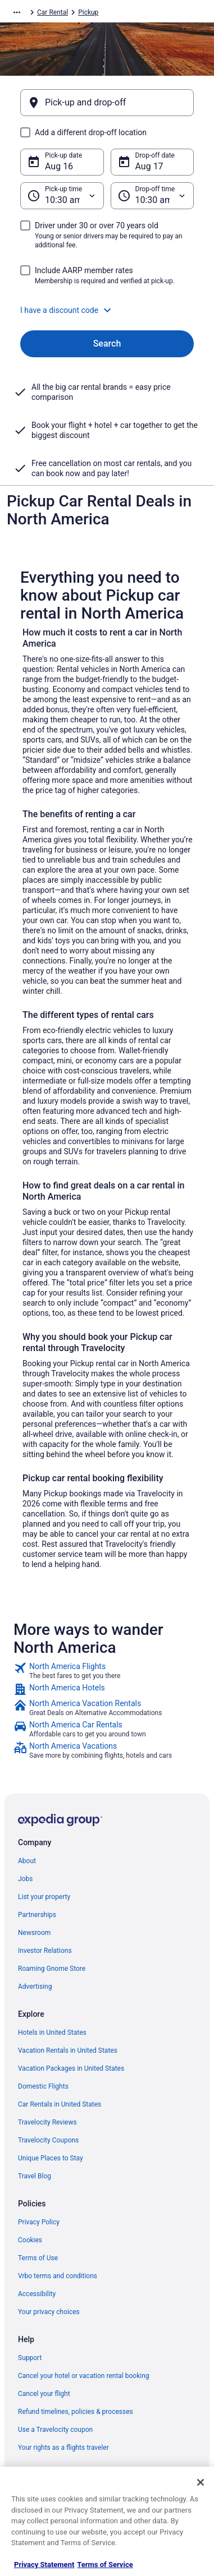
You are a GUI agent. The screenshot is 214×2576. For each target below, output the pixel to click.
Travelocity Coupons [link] (48, 2140)
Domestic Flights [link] (43, 2086)
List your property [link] (44, 1897)
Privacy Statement (44, 2564)
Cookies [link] (30, 2240)
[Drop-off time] (152, 195)
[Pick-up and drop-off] (107, 102)
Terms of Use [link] (38, 2258)
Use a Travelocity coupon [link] (55, 2430)
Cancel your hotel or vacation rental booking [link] (83, 2376)
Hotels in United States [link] (52, 2032)
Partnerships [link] (37, 1915)
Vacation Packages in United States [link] (71, 2068)
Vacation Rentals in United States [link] (67, 2050)
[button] (107, 310)
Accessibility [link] (37, 2294)
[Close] (200, 2482)
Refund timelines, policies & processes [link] (75, 2412)
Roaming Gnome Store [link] (51, 1969)
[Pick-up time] (62, 195)
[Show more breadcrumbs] (17, 12)
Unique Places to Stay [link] (50, 2158)
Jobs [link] (25, 1879)
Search (107, 343)
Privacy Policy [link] (39, 2222)
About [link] (27, 1861)
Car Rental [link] (52, 12)
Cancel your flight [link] (44, 2394)
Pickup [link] (88, 12)
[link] (107, 1670)
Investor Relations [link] (45, 1951)
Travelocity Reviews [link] (47, 2122)
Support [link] (30, 2358)
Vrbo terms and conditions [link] (57, 2276)
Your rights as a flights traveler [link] (63, 2447)
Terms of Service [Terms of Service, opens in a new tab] (105, 2564)
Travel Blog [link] (34, 2176)
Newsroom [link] (34, 1933)
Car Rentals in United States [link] (59, 2104)
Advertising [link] (35, 1986)
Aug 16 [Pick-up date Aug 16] (59, 166)
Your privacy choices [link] (49, 2312)
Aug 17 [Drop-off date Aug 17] (149, 166)
